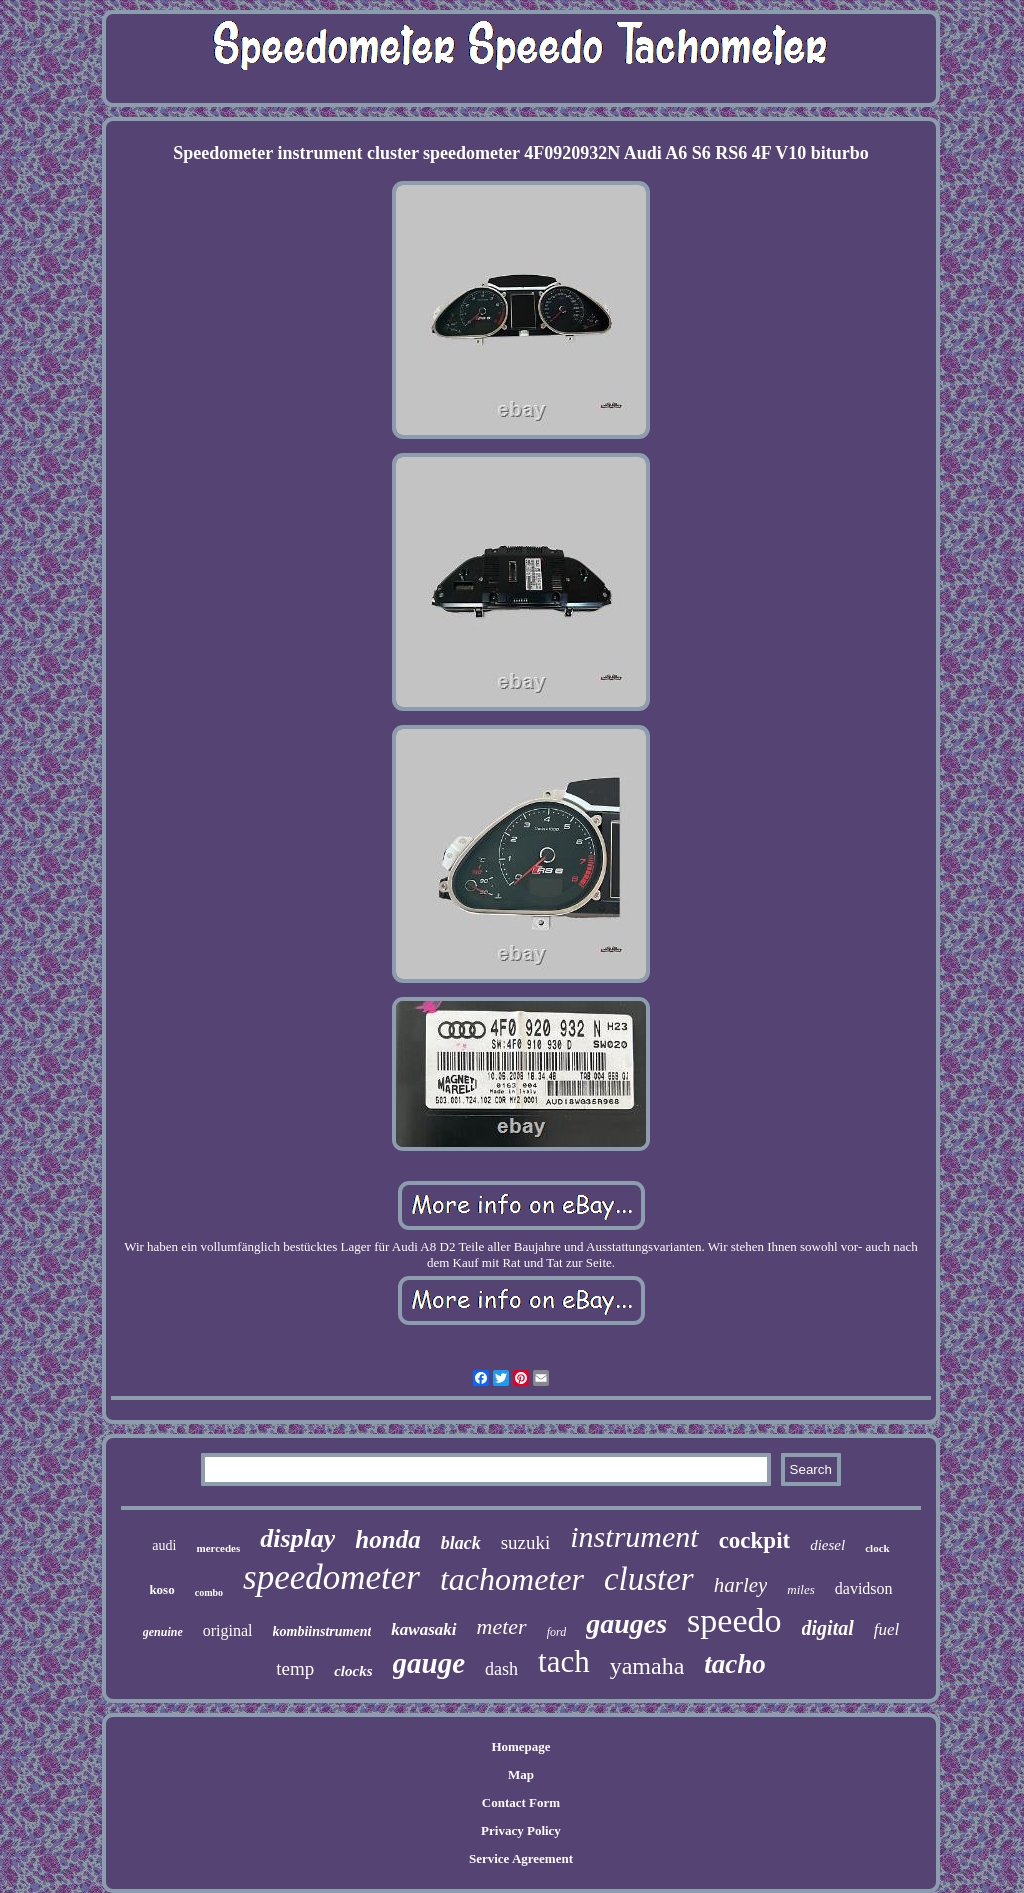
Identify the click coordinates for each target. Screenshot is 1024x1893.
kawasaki (423, 1629)
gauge (429, 1663)
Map (521, 1774)
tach (564, 1661)
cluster (649, 1579)
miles (800, 1589)
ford (557, 1632)
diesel (827, 1545)
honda (387, 1539)
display (297, 1538)
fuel (887, 1629)
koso (161, 1589)
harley (741, 1585)
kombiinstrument (322, 1631)
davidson (864, 1588)
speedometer (331, 1577)
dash (501, 1669)
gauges (626, 1623)
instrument (634, 1536)
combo (209, 1592)
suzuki (526, 1542)
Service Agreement (521, 1858)
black (461, 1543)
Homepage (520, 1746)
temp (295, 1668)
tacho (735, 1664)
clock (877, 1548)
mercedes (218, 1548)
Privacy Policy (521, 1830)
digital (828, 1628)
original (228, 1630)
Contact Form (521, 1802)
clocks (353, 1671)
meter (502, 1626)
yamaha (647, 1666)
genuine (163, 1632)
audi (164, 1545)
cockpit (755, 1540)
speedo (734, 1620)
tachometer (512, 1579)
